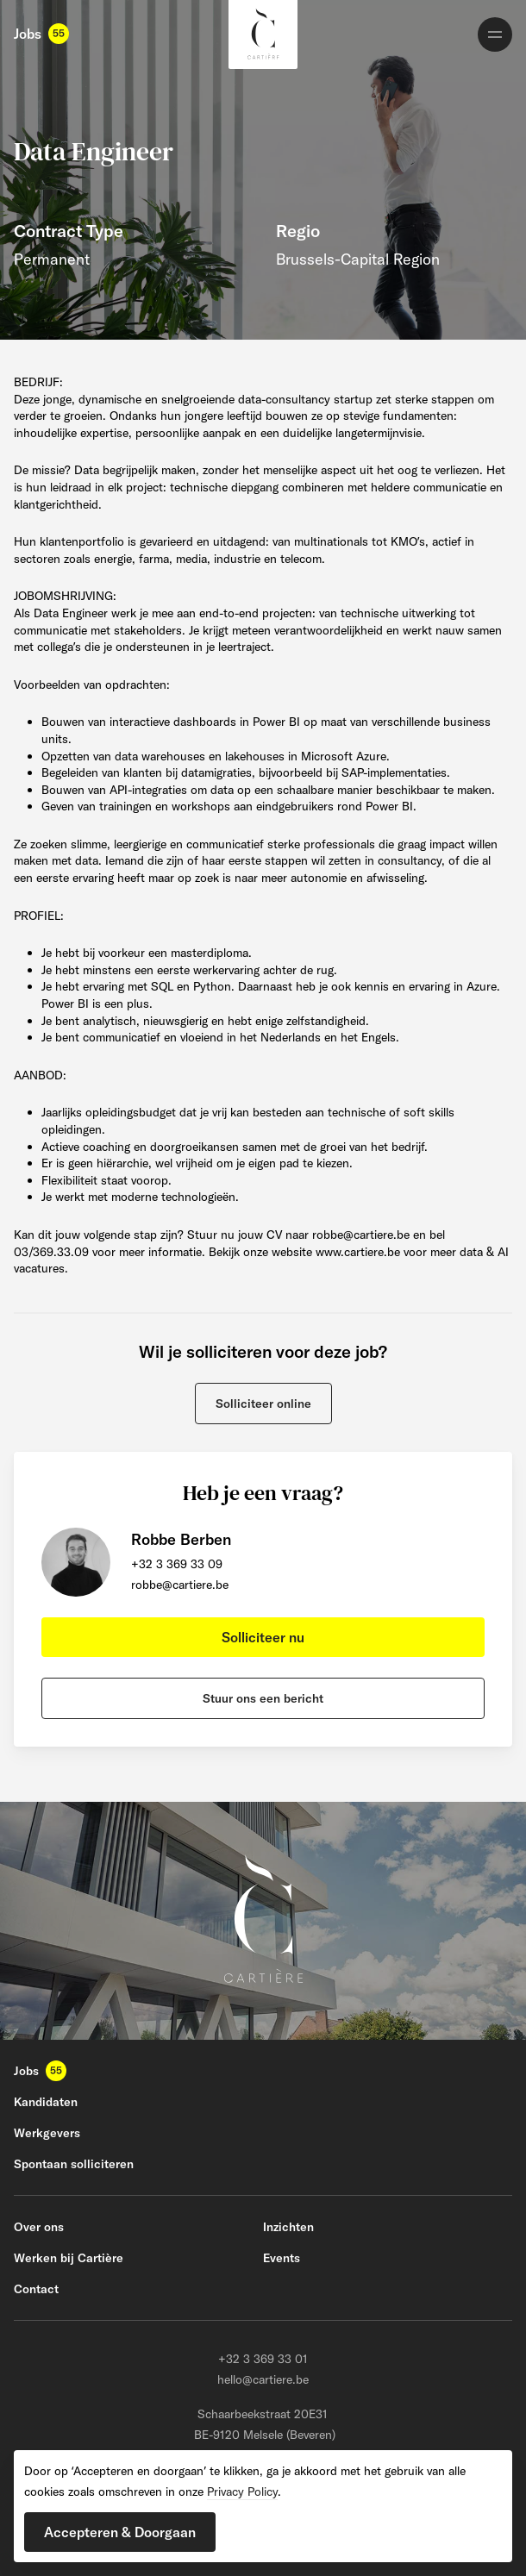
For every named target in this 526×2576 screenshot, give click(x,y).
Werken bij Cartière (68, 2258)
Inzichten (288, 2227)
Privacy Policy (242, 2491)
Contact (36, 2289)
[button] (263, 1403)
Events (281, 2258)
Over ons (39, 2227)
